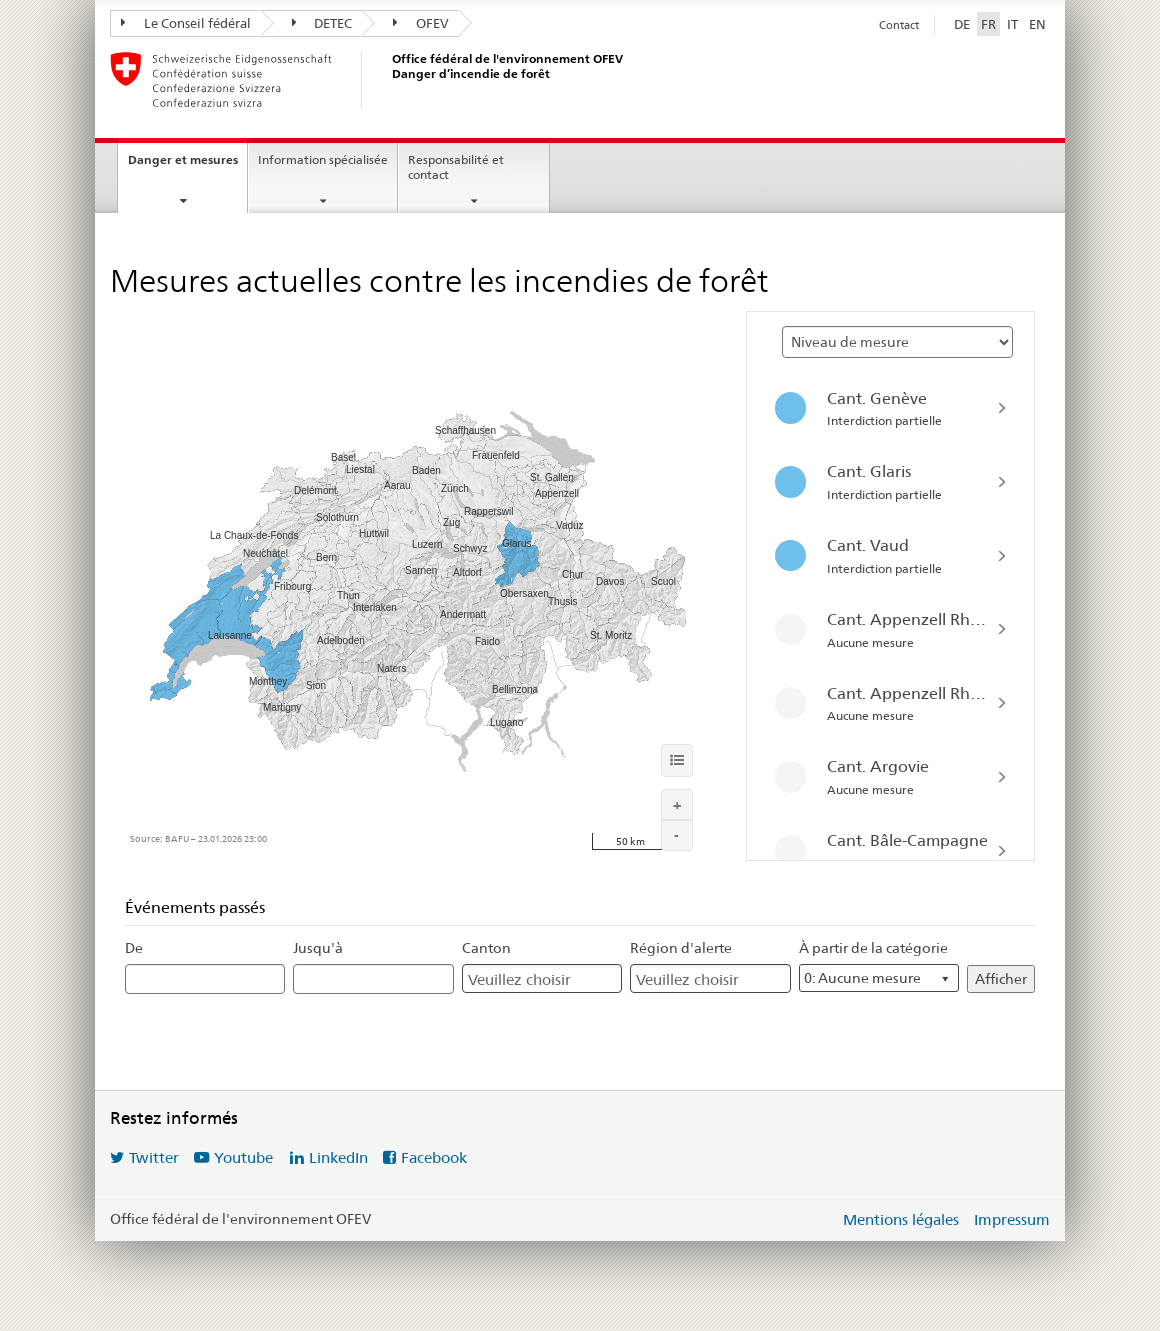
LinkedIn (338, 1157)
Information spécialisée (323, 159)
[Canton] (527, 979)
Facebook (434, 1157)
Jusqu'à (318, 948)
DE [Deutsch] (962, 24)
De (134, 948)
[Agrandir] (677, 804)
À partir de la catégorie (873, 948)
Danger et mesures (183, 159)
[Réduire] (677, 835)
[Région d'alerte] (695, 979)
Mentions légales (901, 1219)
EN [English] (1037, 24)
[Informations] (677, 760)
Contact (899, 25)
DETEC (322, 23)
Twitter (154, 1157)
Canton (486, 948)
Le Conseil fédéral (186, 23)
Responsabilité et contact (456, 167)
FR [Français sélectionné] (988, 24)
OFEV (421, 23)
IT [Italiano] (1012, 24)
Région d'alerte (681, 948)
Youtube (243, 1157)
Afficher (1001, 979)
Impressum (1012, 1219)
